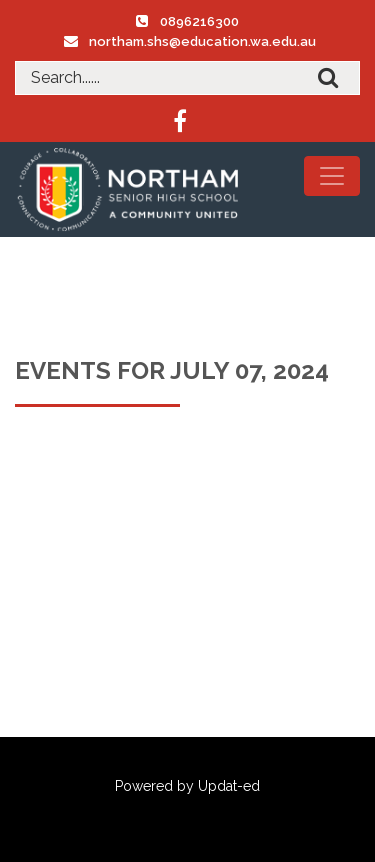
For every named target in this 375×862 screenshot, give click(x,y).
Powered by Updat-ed (187, 786)
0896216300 (199, 21)
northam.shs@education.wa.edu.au (202, 41)
